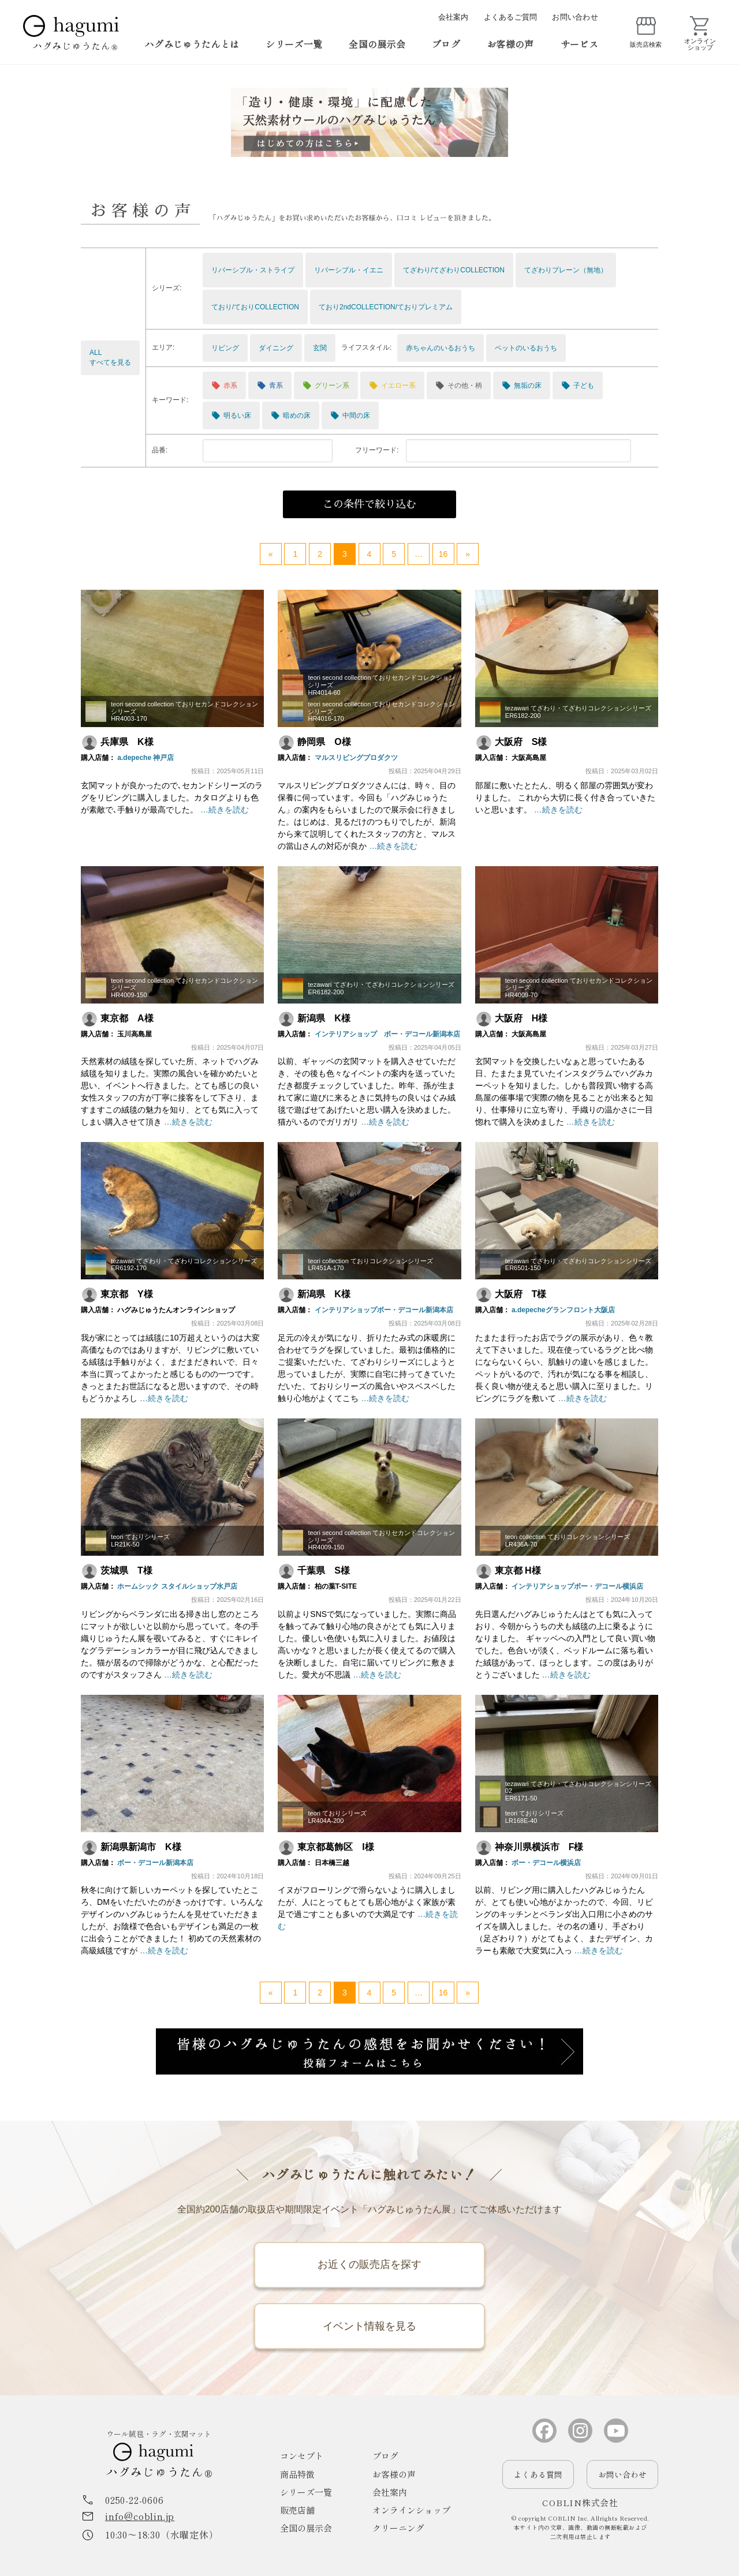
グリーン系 (326, 385)
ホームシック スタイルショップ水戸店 (177, 1586)
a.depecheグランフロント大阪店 (563, 1310)
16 (443, 554)
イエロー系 (392, 385)
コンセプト (301, 2456)
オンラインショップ (411, 2510)
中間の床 (350, 415)
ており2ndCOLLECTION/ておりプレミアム (386, 307)
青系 (270, 385)
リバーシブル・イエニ (348, 270)
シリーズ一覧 (294, 44)
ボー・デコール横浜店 (546, 1863)
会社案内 (453, 17)
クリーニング (398, 2528)
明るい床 (231, 415)
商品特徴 (297, 2474)
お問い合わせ (575, 17)
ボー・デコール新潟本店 (155, 1863)
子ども (577, 385)
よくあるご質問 (511, 17)
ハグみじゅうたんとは (192, 44)
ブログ (446, 44)
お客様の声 (510, 44)
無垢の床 (522, 385)
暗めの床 (291, 415)
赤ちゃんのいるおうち (440, 348)
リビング (225, 348)
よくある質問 (538, 2475)
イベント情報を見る (369, 2326)
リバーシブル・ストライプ (252, 270)
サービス (579, 44)
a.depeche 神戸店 (145, 758)
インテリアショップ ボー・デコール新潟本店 (387, 1034)
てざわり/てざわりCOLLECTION (454, 270)
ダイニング (276, 348)
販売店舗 (297, 2510)
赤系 (224, 385)
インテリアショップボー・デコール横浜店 (577, 1586)
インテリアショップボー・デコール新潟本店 (384, 1310)
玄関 (320, 348)
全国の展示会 (377, 44)
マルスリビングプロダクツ (356, 758)
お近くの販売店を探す (369, 2264)
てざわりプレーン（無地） (565, 270)
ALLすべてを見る (110, 357)
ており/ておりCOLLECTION (255, 307)
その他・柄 (458, 385)
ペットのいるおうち (526, 348)
